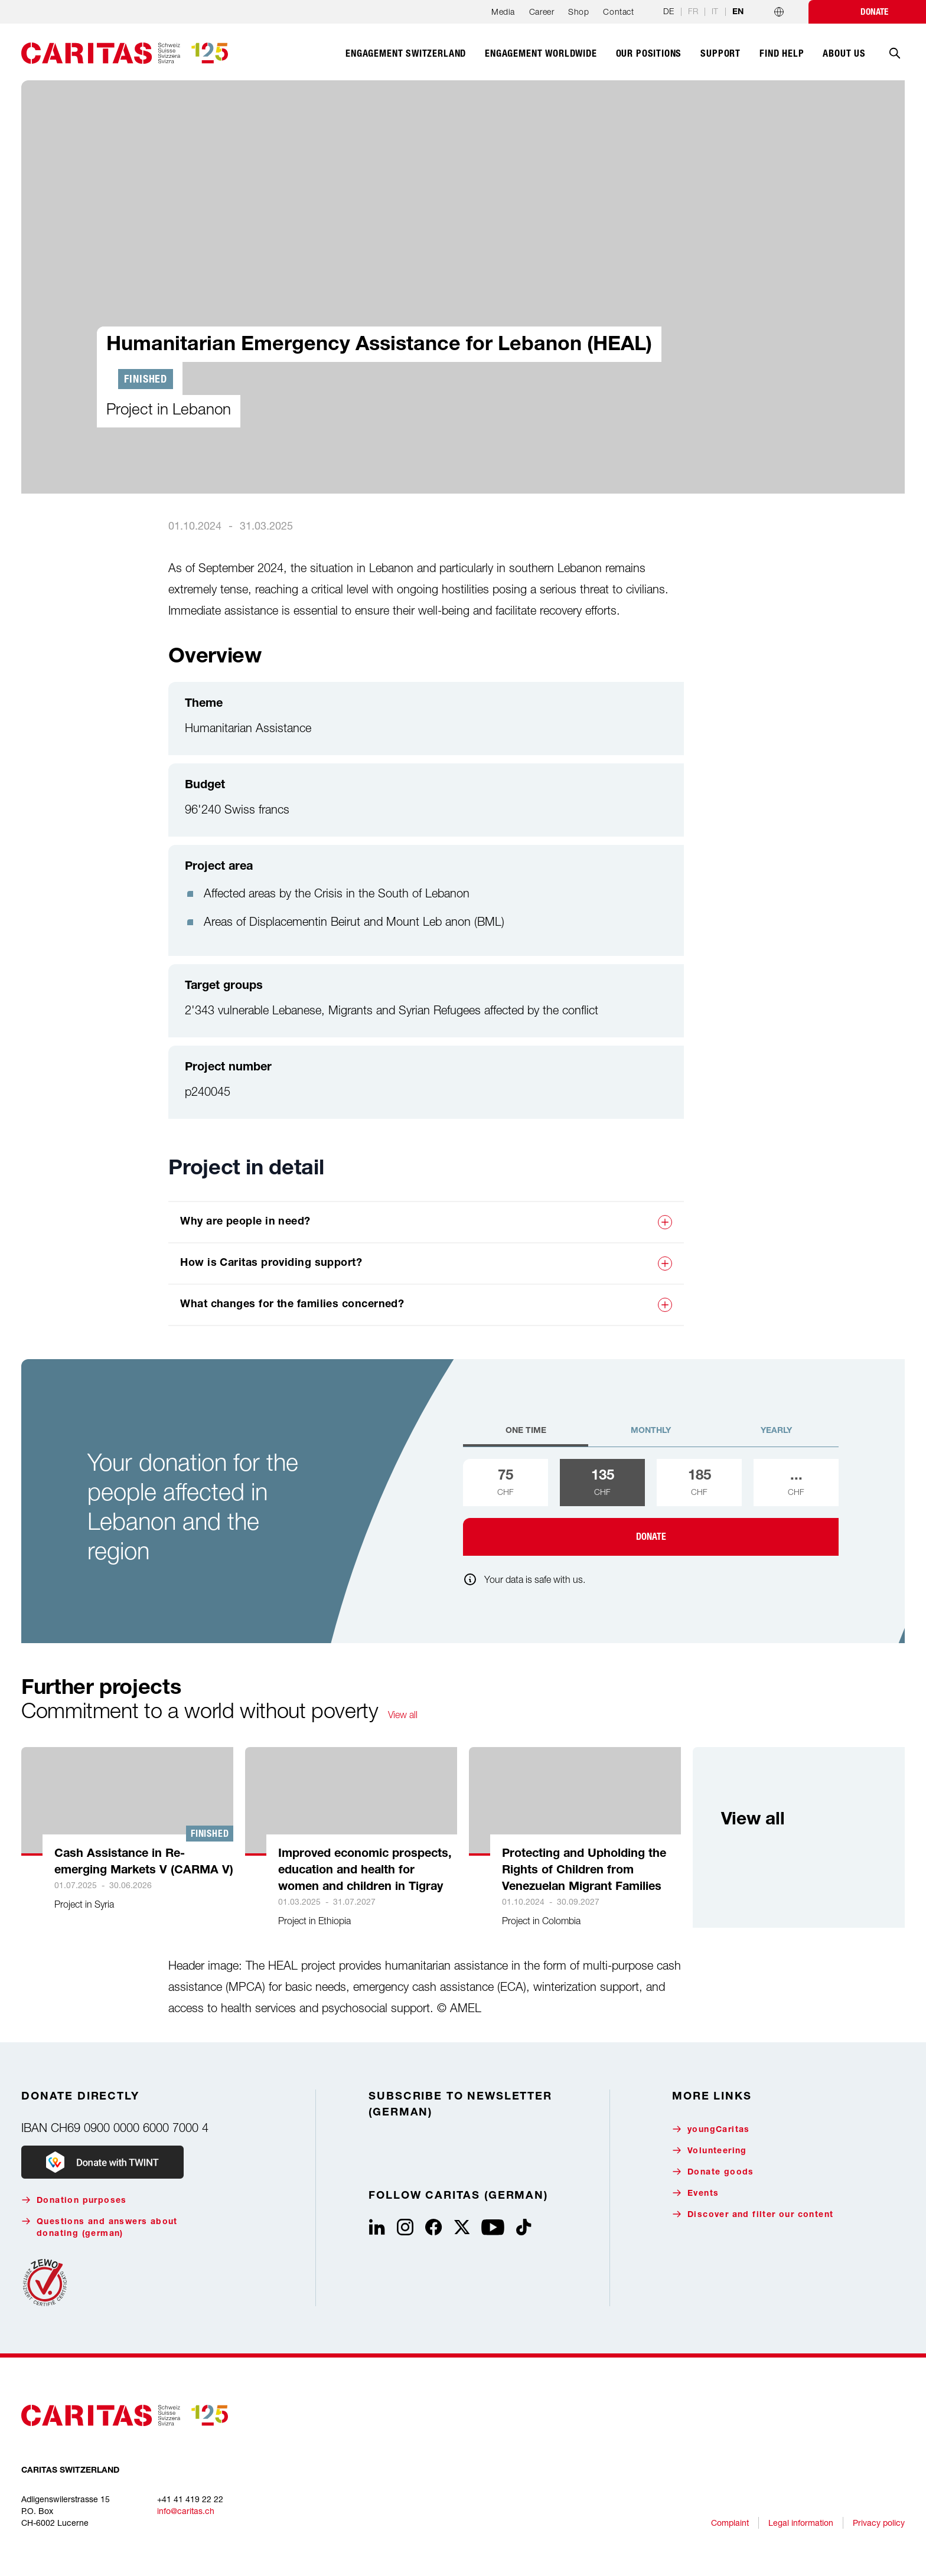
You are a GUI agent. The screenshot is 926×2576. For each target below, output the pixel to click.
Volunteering (709, 2151)
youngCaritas (711, 2129)
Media (503, 11)
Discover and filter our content (752, 2214)
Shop (578, 11)
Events (695, 2193)
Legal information (800, 2523)
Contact (618, 11)
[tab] (525, 1436)
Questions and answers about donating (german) (99, 2227)
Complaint (730, 2523)
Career (541, 11)
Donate (874, 11)
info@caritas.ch (185, 2511)
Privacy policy (879, 2523)
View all (403, 1714)
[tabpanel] (651, 1507)
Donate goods (713, 2172)
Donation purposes (74, 2200)
